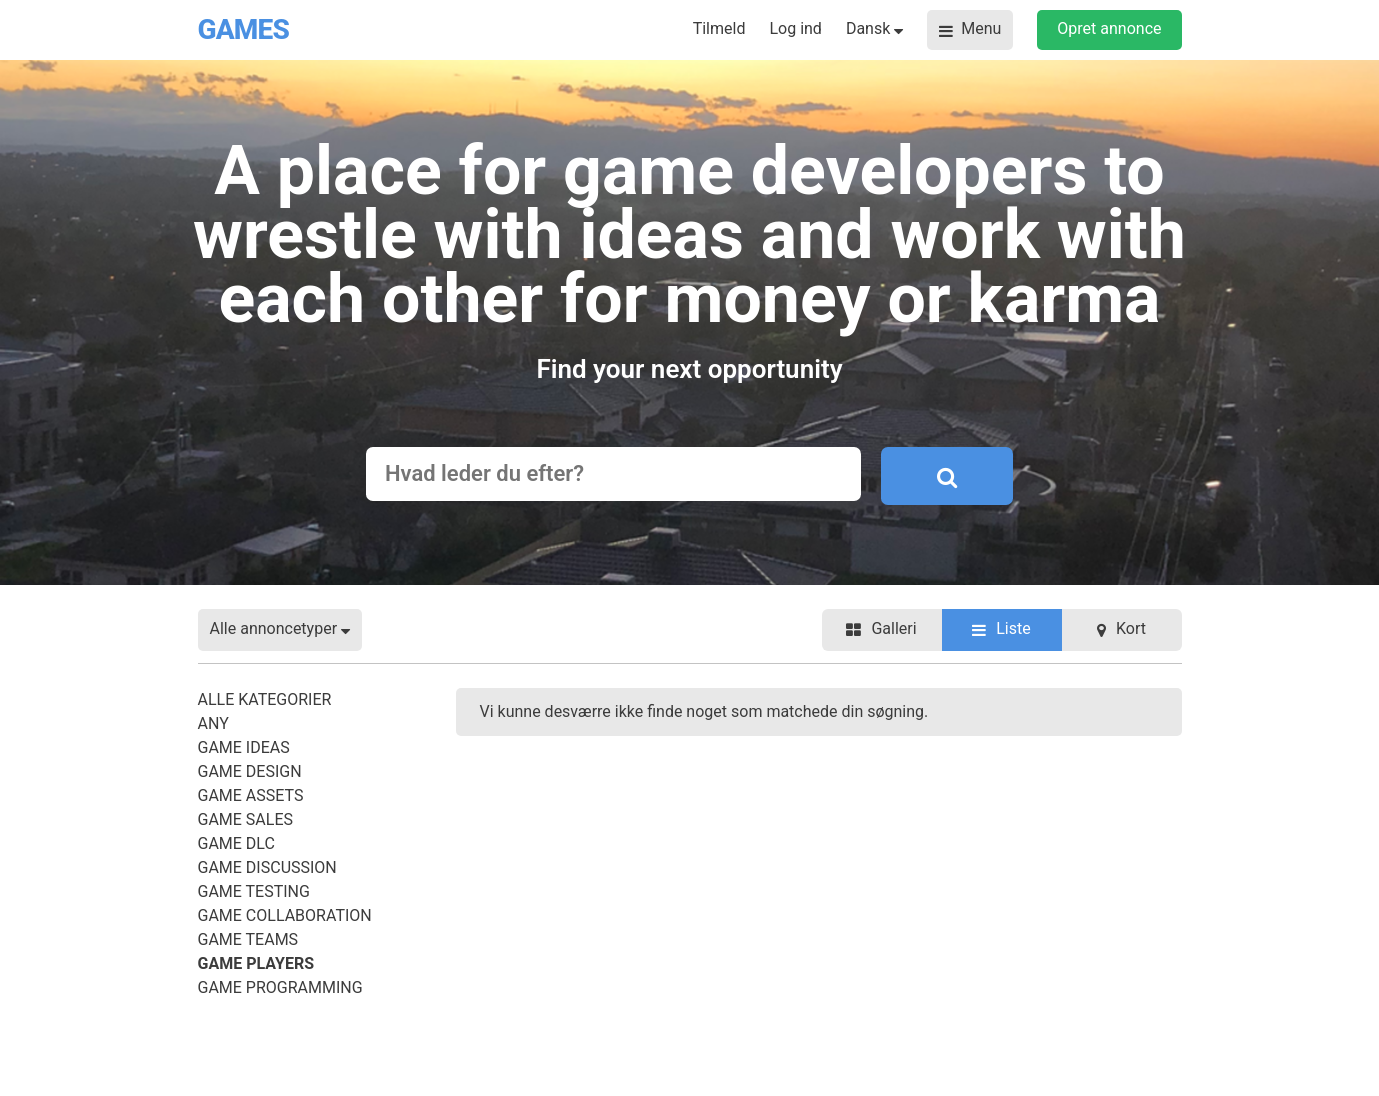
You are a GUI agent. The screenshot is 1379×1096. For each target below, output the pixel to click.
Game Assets (251, 795)
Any (213, 723)
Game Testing (254, 891)
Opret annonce (1109, 28)
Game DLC (236, 843)
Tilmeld (719, 28)
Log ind (795, 28)
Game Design (250, 771)
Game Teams (248, 939)
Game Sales (246, 819)
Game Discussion (267, 867)
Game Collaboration (285, 915)
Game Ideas (244, 747)
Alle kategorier (265, 699)
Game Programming (280, 987)
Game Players (256, 963)
